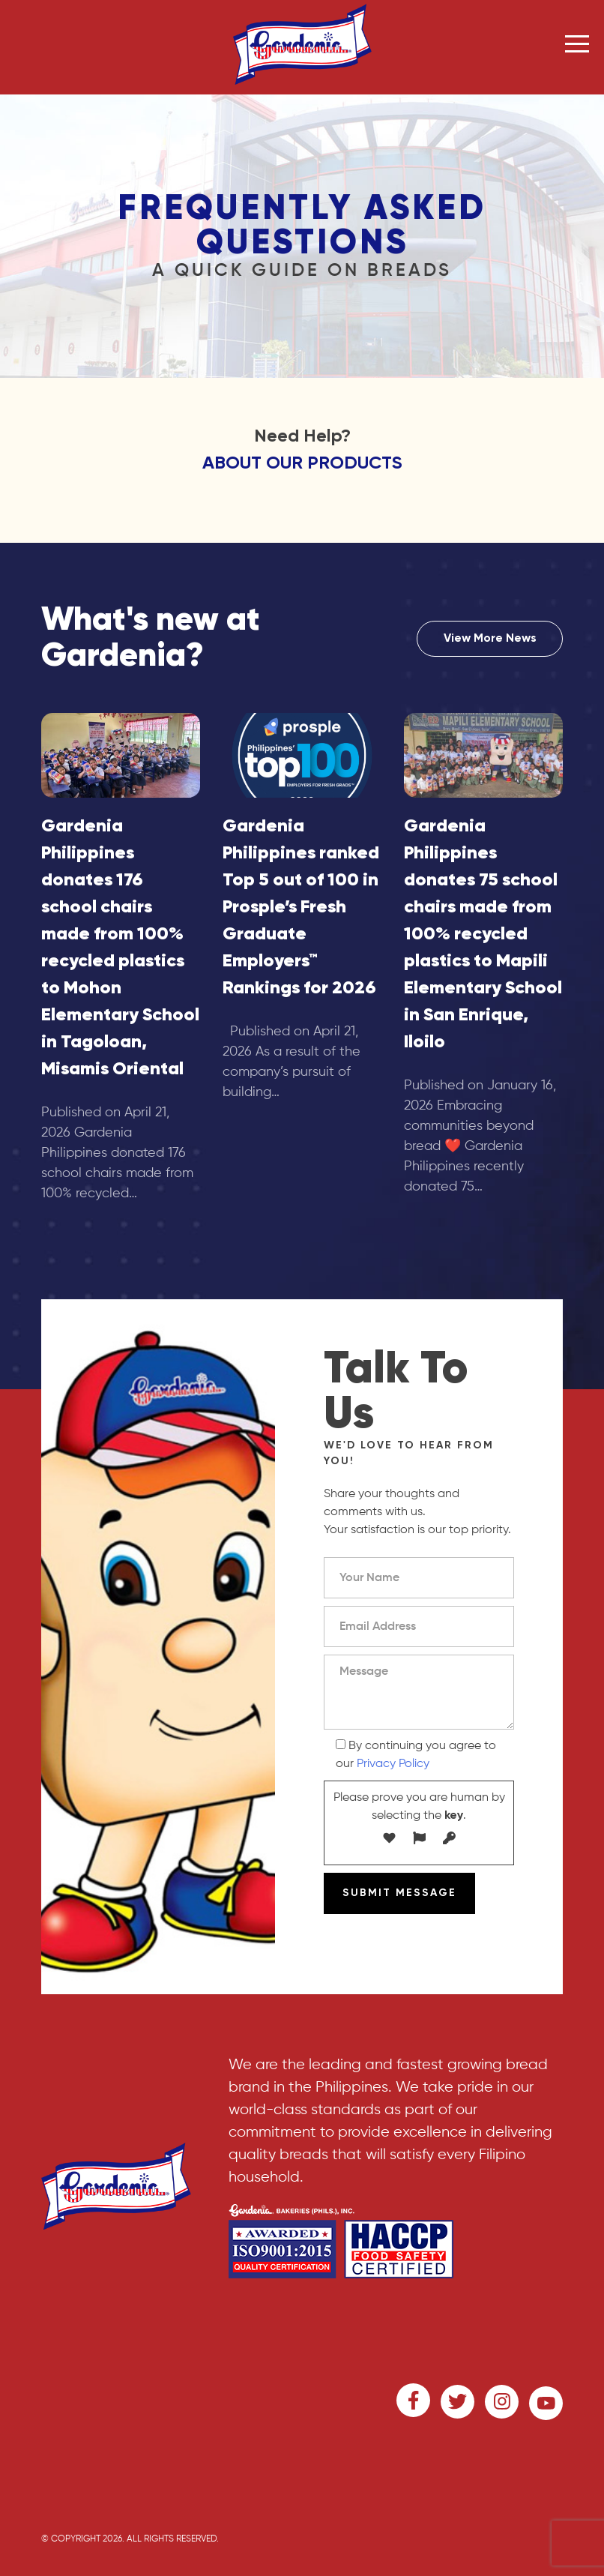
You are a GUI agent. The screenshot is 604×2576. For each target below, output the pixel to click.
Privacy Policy (393, 1764)
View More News (490, 639)
